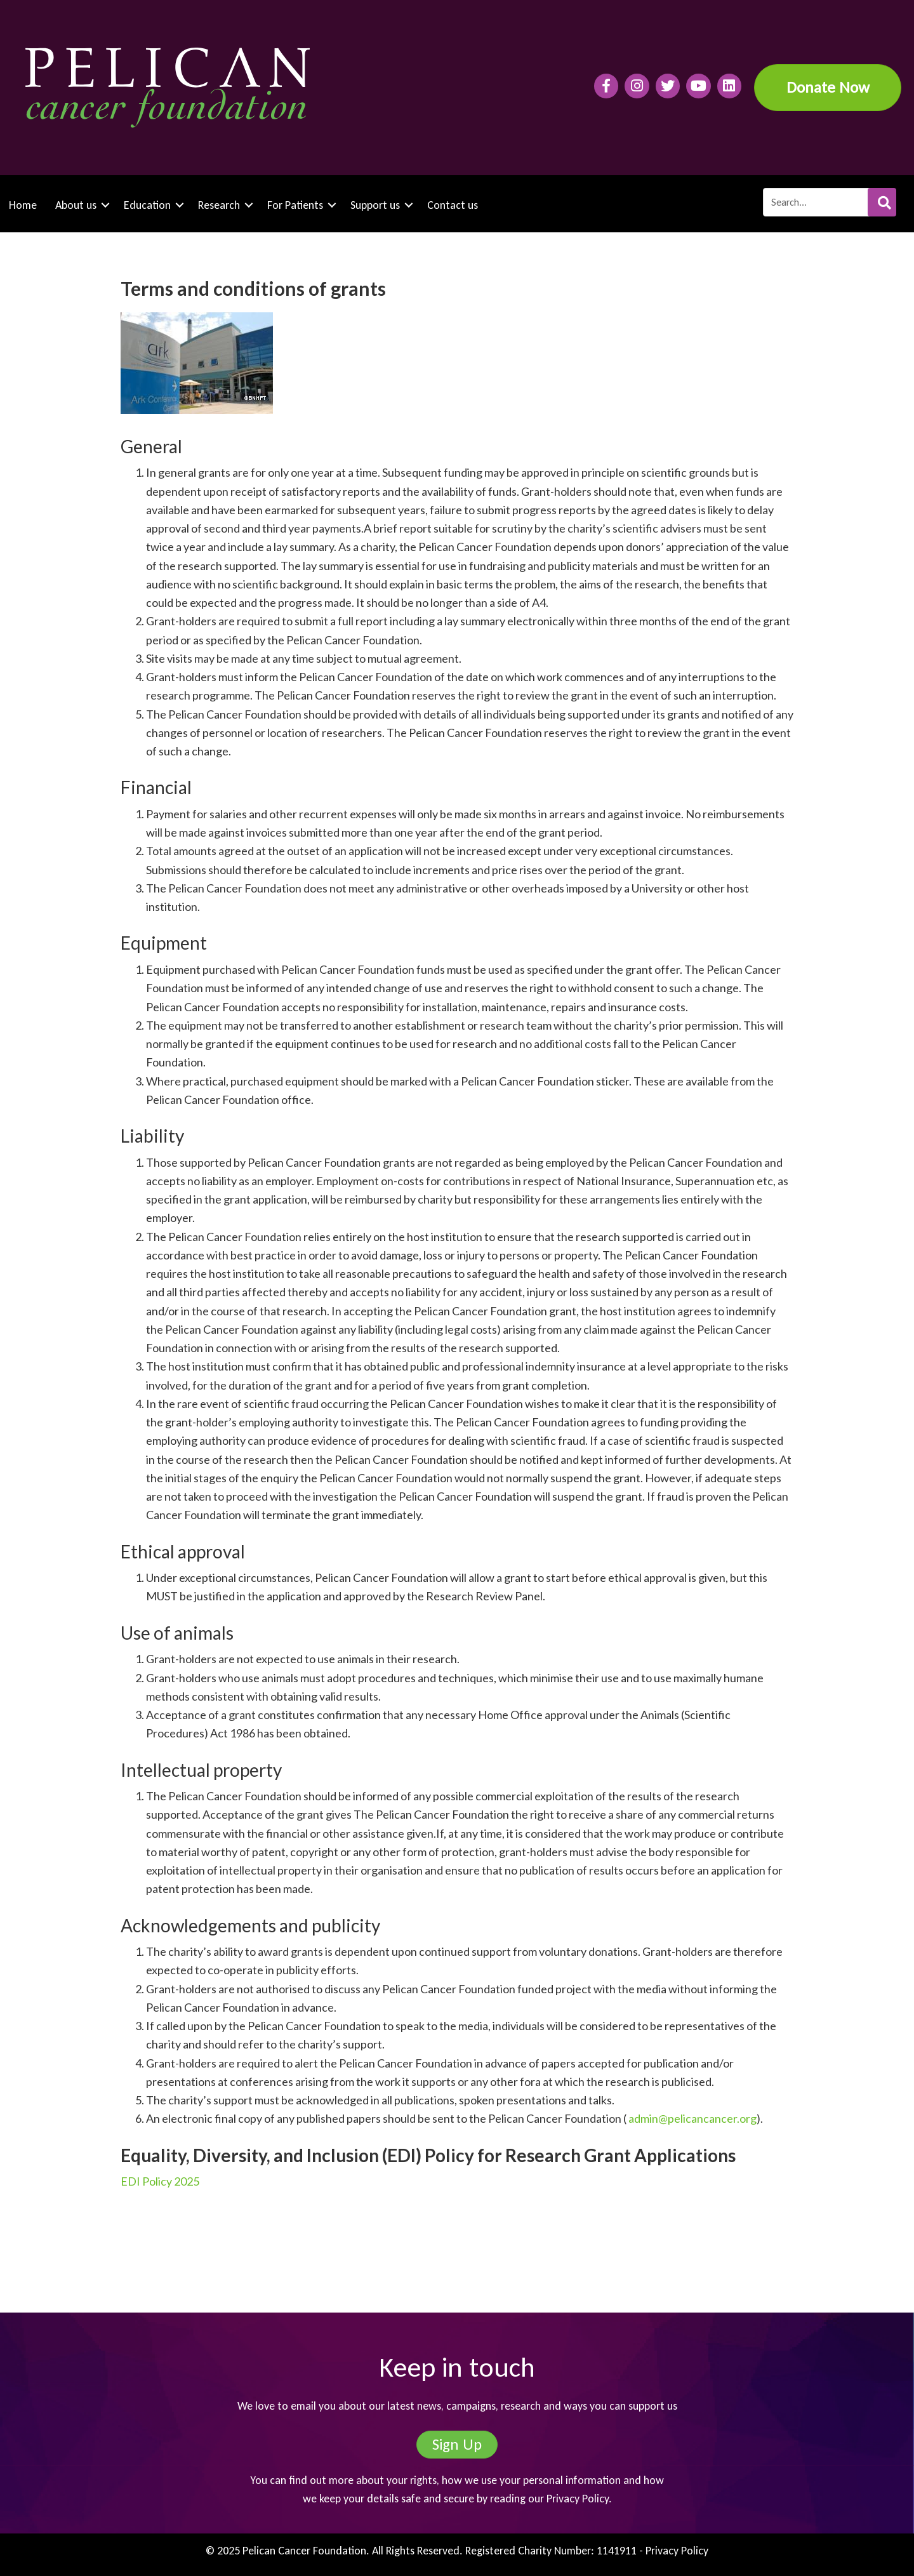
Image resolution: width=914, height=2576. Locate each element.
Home (23, 205)
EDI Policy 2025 (160, 2181)
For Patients (295, 205)
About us (75, 205)
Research (219, 205)
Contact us (452, 205)
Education (147, 205)
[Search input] (829, 202)
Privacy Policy (577, 2499)
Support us (375, 205)
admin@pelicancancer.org (692, 2118)
